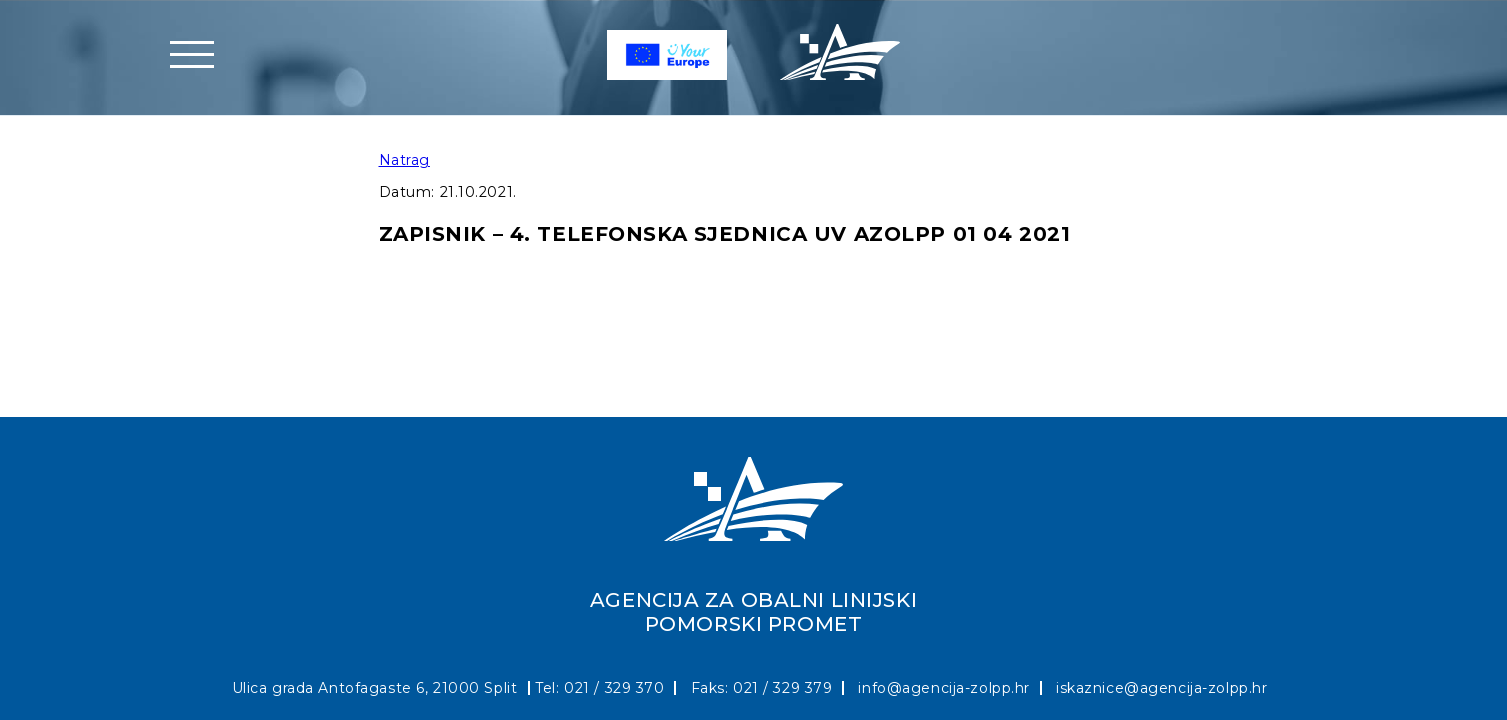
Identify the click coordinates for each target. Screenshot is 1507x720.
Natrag (404, 160)
